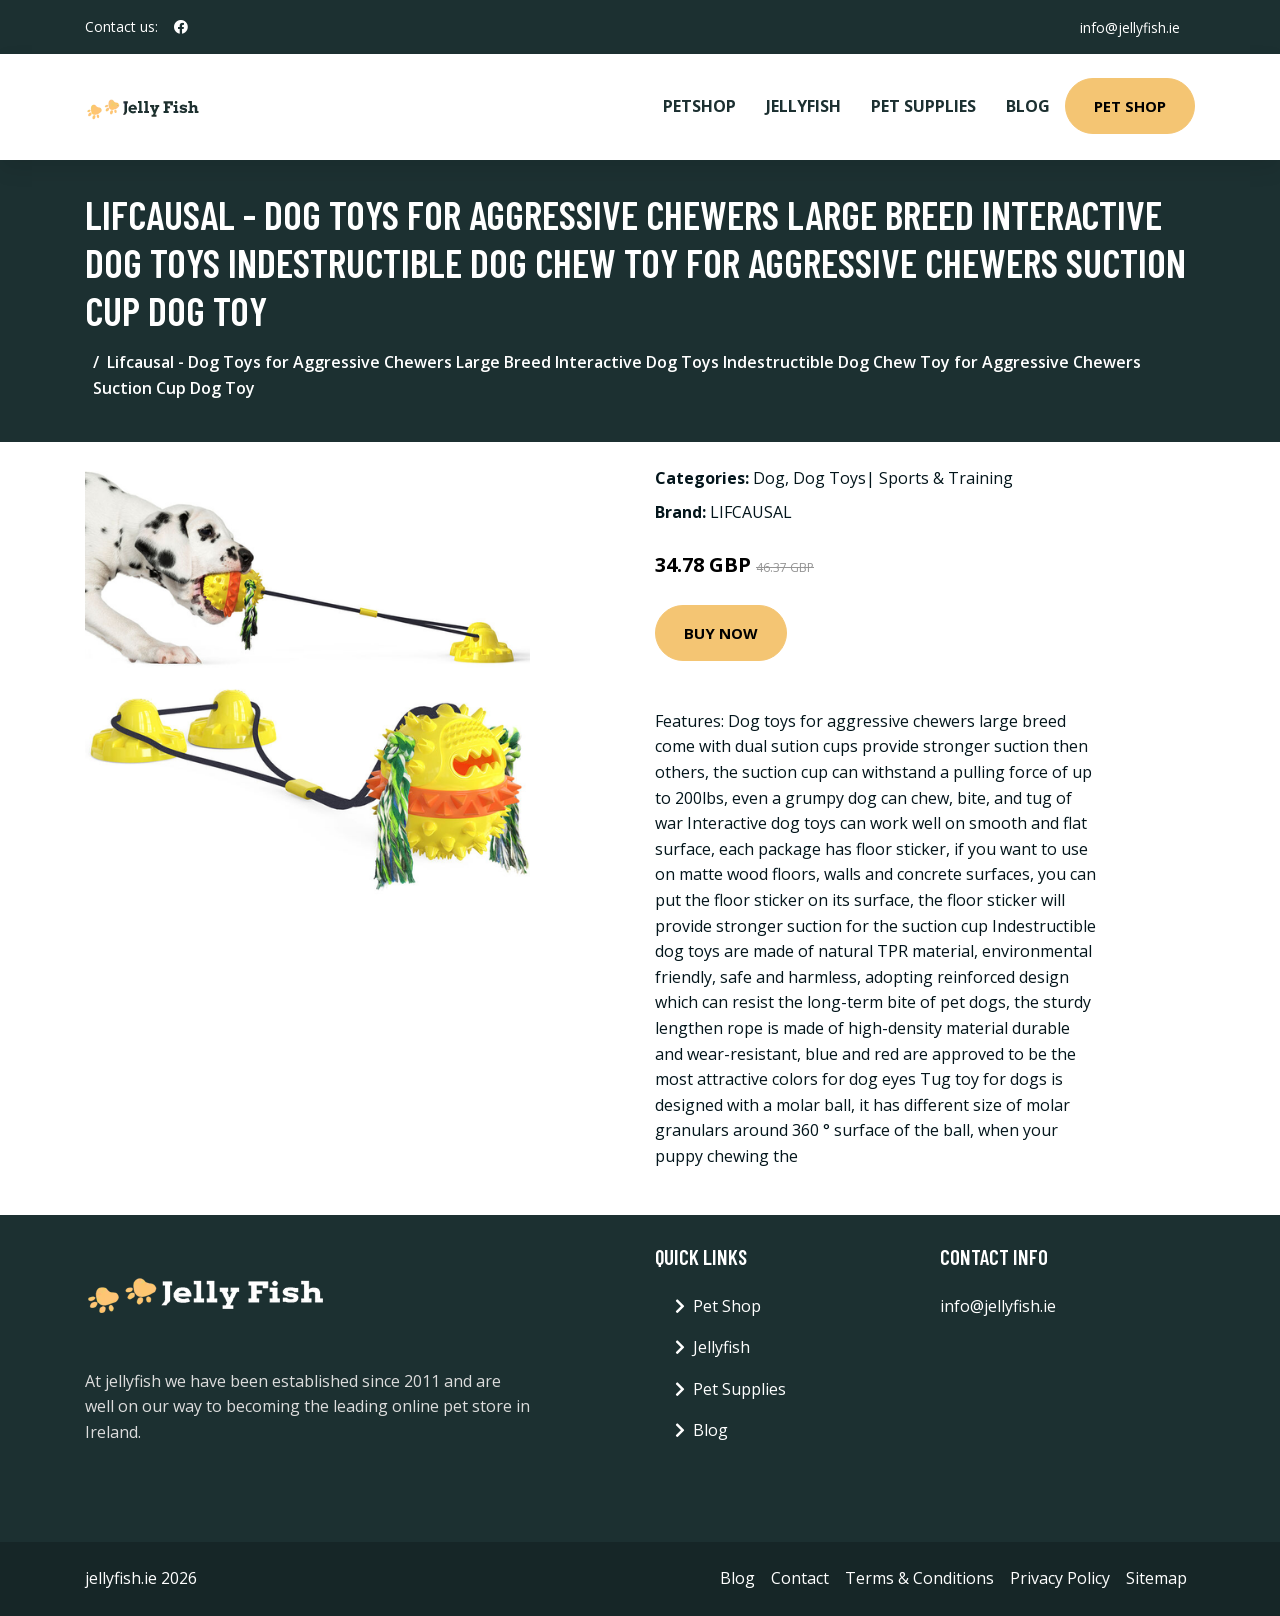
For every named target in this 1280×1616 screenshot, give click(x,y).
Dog (769, 478)
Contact (800, 1578)
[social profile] (181, 27)
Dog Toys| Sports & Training (903, 478)
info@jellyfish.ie (1129, 26)
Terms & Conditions (919, 1578)
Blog (1028, 106)
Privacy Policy (1060, 1578)
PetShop (699, 106)
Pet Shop (1130, 106)
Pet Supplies (923, 106)
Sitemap (1156, 1578)
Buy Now (721, 633)
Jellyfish (803, 106)
